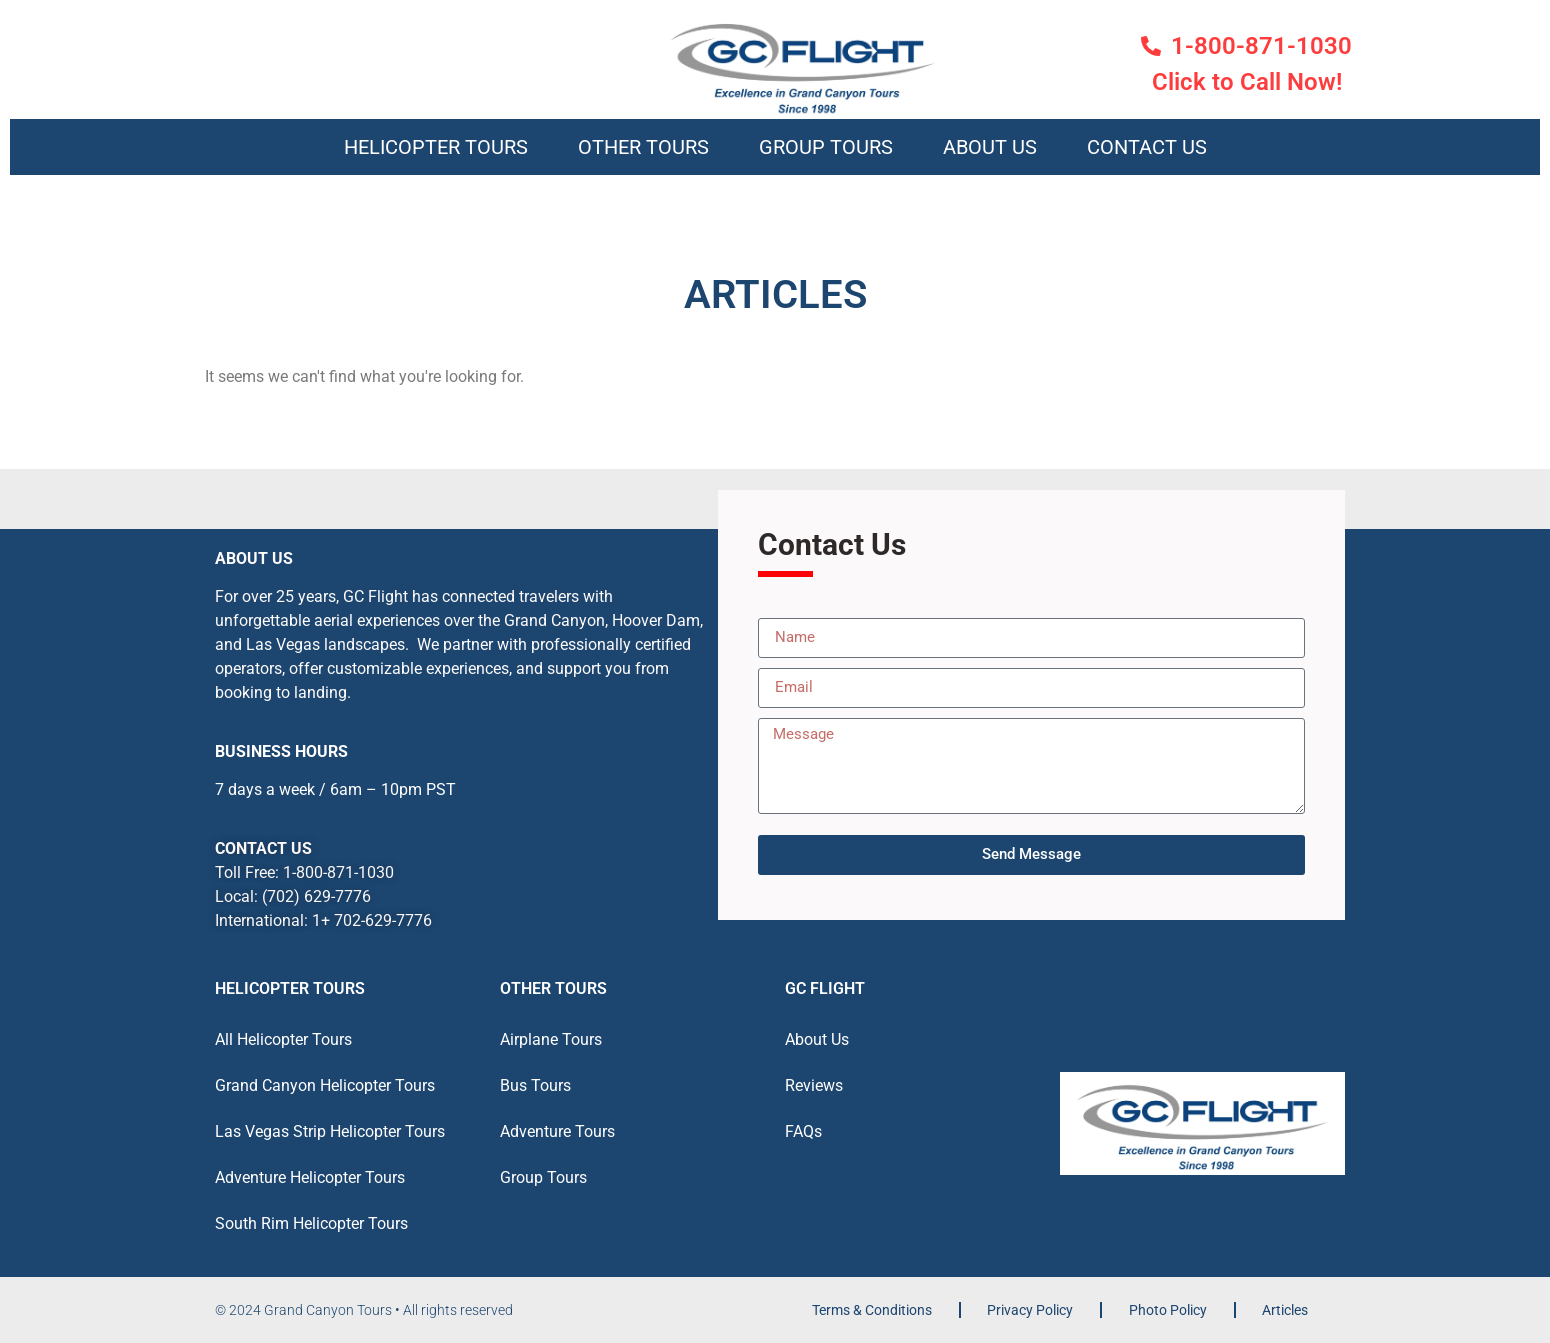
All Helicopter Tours (283, 1039)
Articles (1285, 1310)
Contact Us (1147, 147)
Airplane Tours (551, 1039)
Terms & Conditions (872, 1310)
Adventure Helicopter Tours (310, 1177)
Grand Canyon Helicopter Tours (325, 1085)
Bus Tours (535, 1085)
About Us (990, 147)
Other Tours (643, 147)
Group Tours (826, 147)
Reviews (814, 1085)
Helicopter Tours (436, 147)
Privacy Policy (1030, 1310)
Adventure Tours (557, 1131)
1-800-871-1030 (338, 872)
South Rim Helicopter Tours (311, 1223)
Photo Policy (1168, 1310)
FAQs (803, 1131)
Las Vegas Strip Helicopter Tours (330, 1131)
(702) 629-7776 (316, 896)
